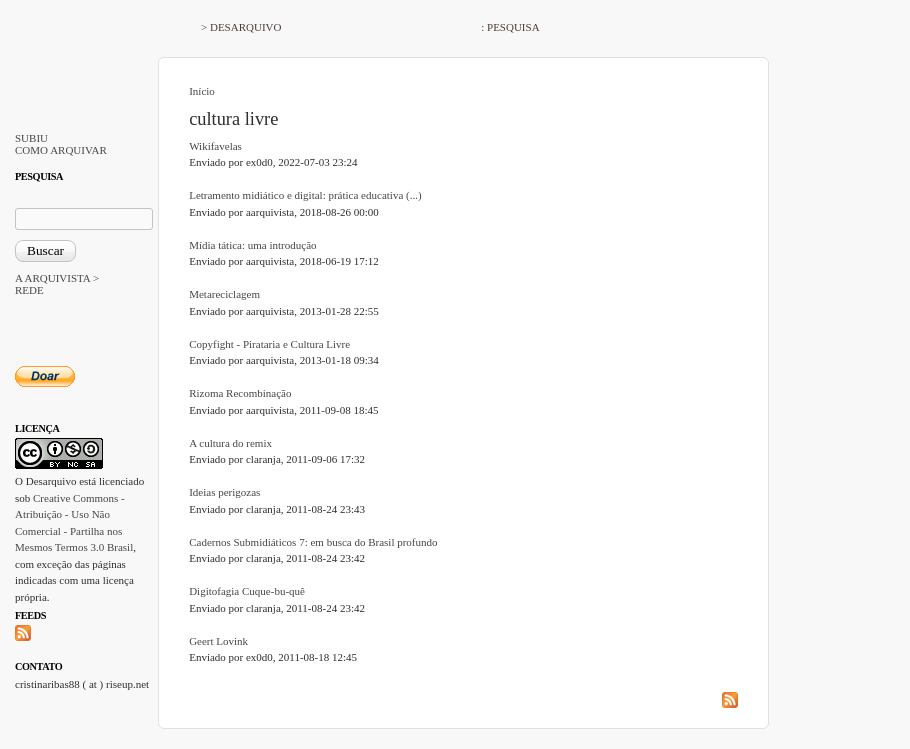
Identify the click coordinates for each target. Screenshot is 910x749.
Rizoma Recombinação (240, 393)
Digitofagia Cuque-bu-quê (247, 591)
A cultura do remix (230, 443)
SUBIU (31, 138)
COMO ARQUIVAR (61, 150)
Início (202, 91)
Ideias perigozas (224, 492)
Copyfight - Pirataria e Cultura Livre (269, 344)
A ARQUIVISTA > (57, 278)
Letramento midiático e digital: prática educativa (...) (305, 195)
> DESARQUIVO (241, 27)
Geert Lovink (218, 641)
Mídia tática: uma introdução (252, 245)
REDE (29, 290)
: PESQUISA (510, 27)
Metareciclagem (224, 294)
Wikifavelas (215, 146)
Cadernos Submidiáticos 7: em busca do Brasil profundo (313, 542)
